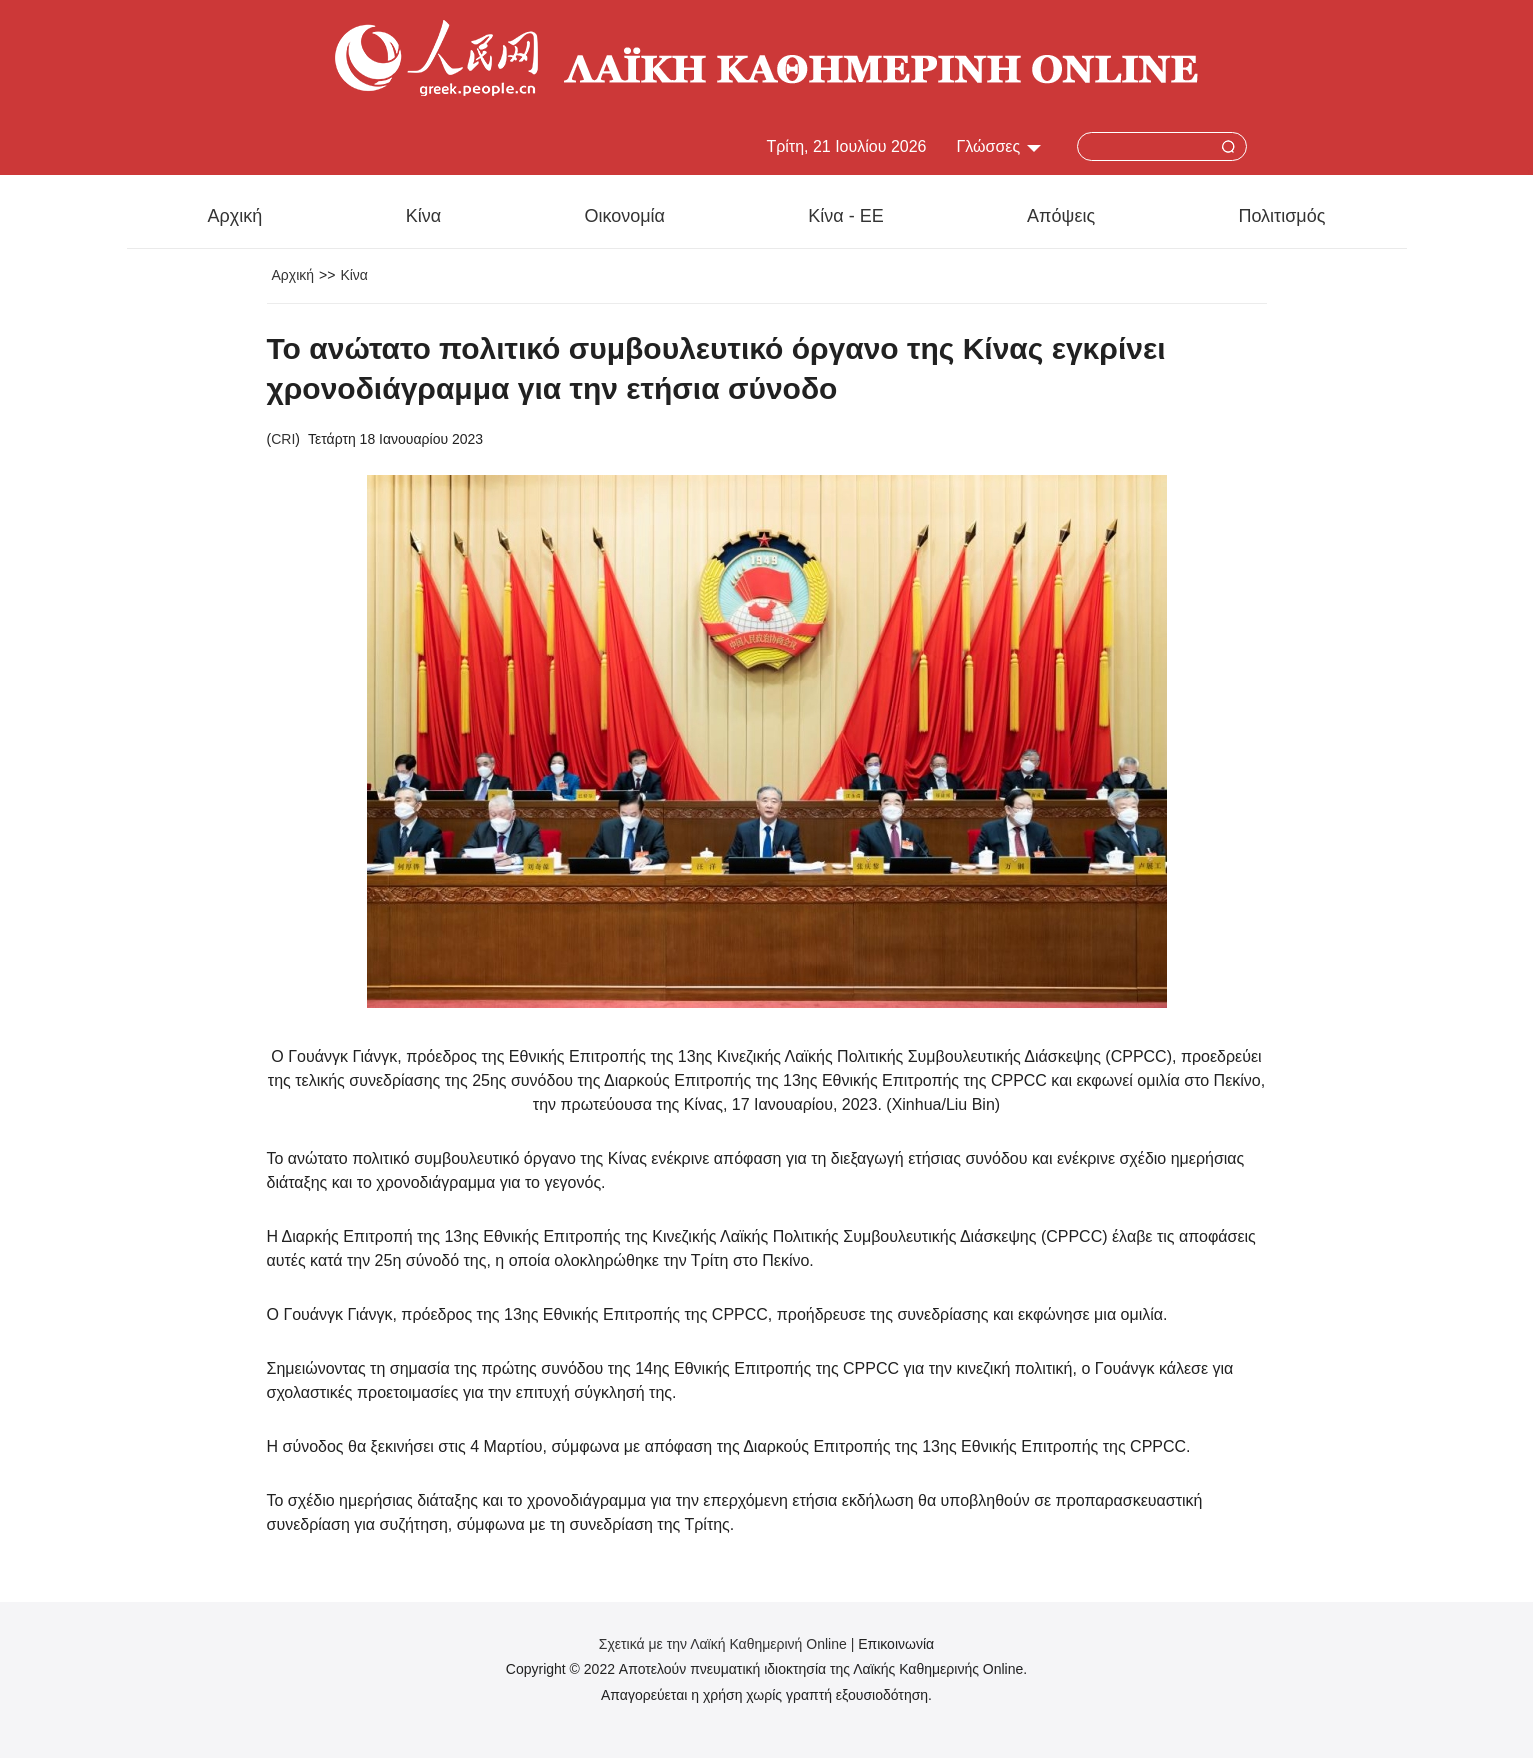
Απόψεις (1061, 216)
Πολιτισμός (1281, 216)
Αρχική (235, 216)
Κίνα (423, 216)
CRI (283, 439)
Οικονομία (624, 216)
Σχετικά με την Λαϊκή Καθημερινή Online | (728, 1644)
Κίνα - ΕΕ (845, 216)
